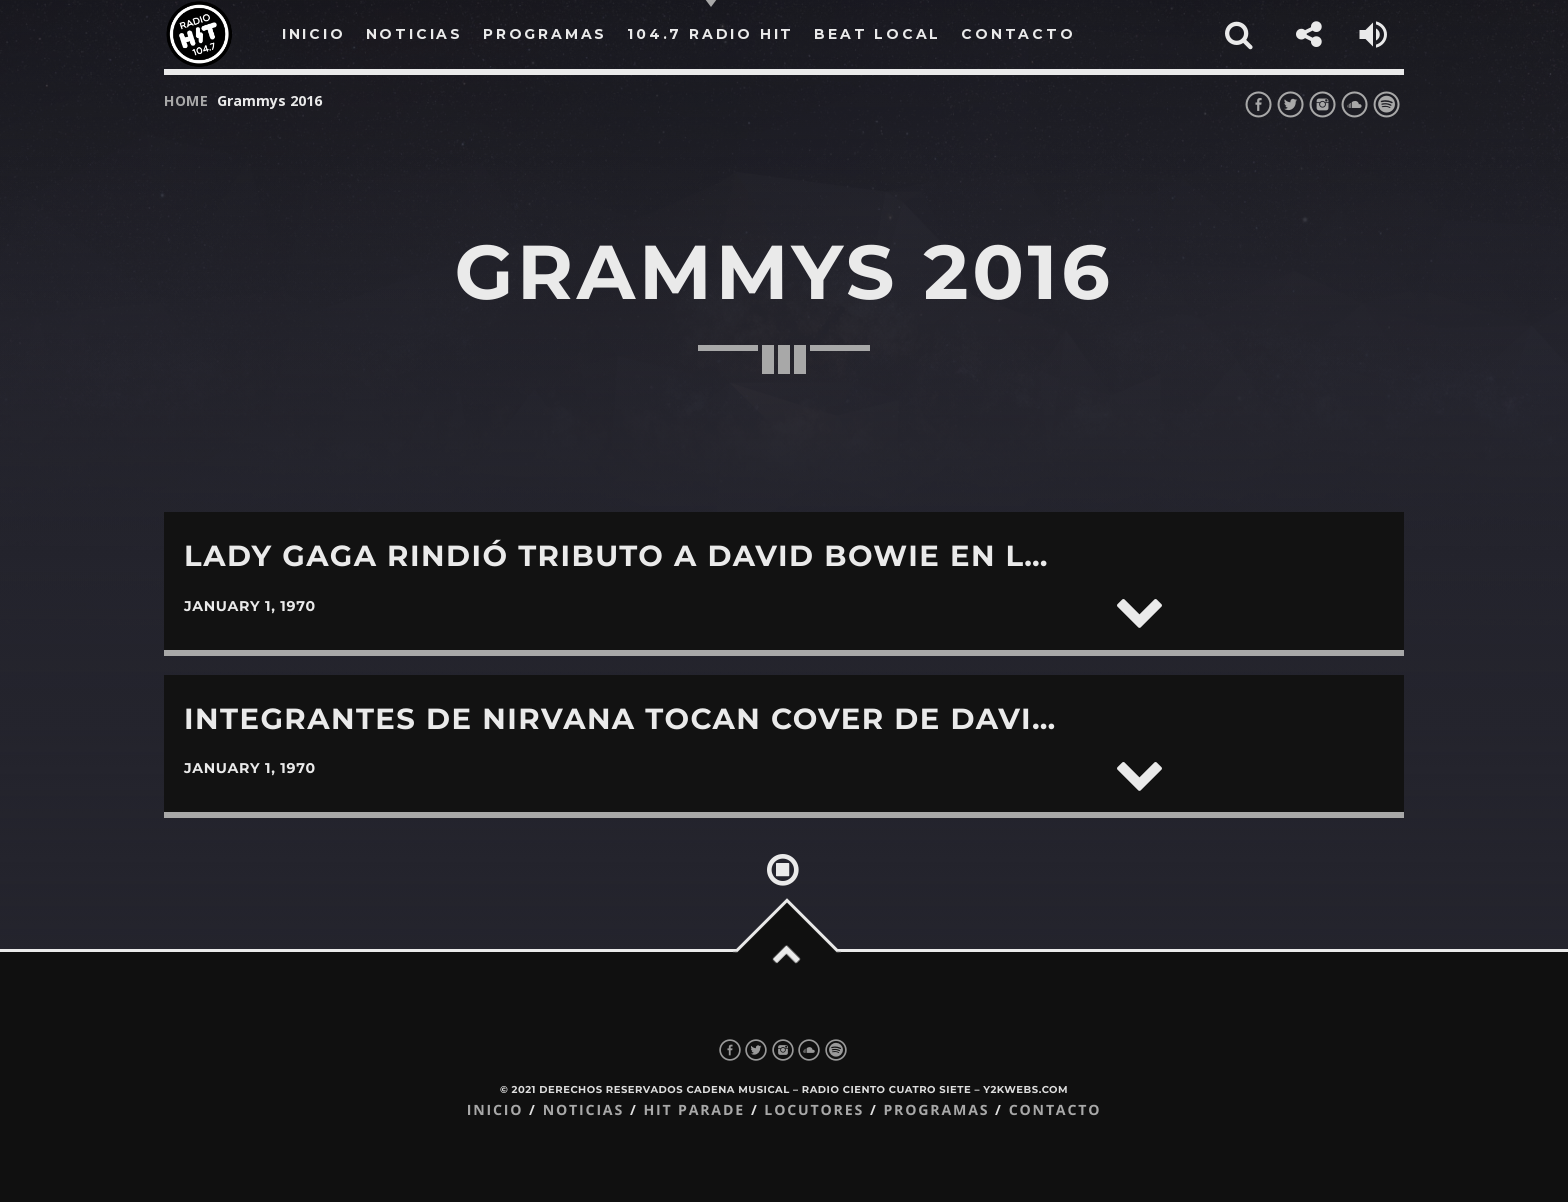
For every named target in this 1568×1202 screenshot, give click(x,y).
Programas (936, 1110)
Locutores (814, 1110)
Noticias (583, 1110)
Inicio (495, 1110)
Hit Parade (693, 1110)
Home (186, 100)
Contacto (1055, 1110)
